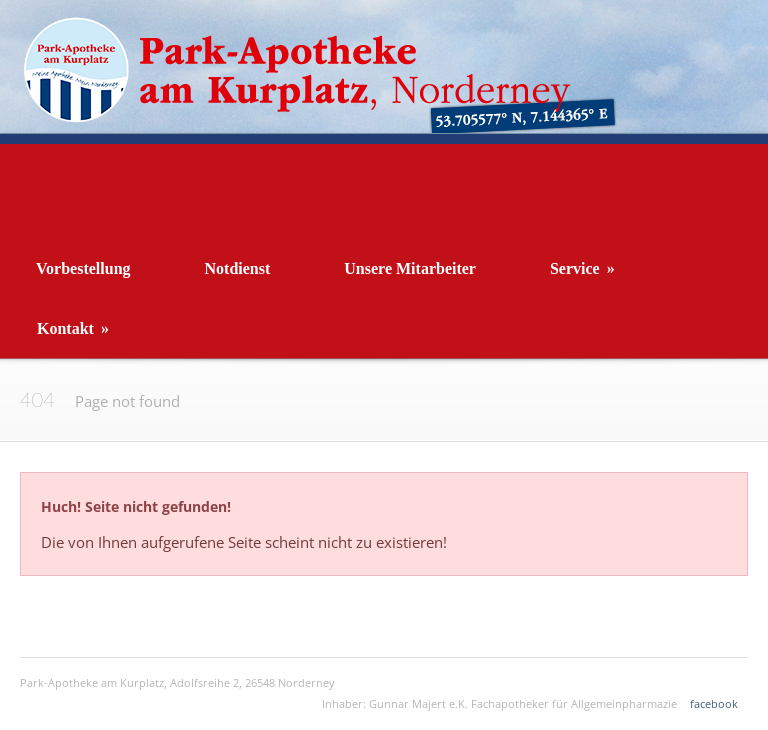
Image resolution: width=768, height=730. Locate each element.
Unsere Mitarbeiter (410, 268)
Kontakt (73, 328)
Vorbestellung (83, 268)
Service (582, 268)
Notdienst (238, 268)
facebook (714, 703)
